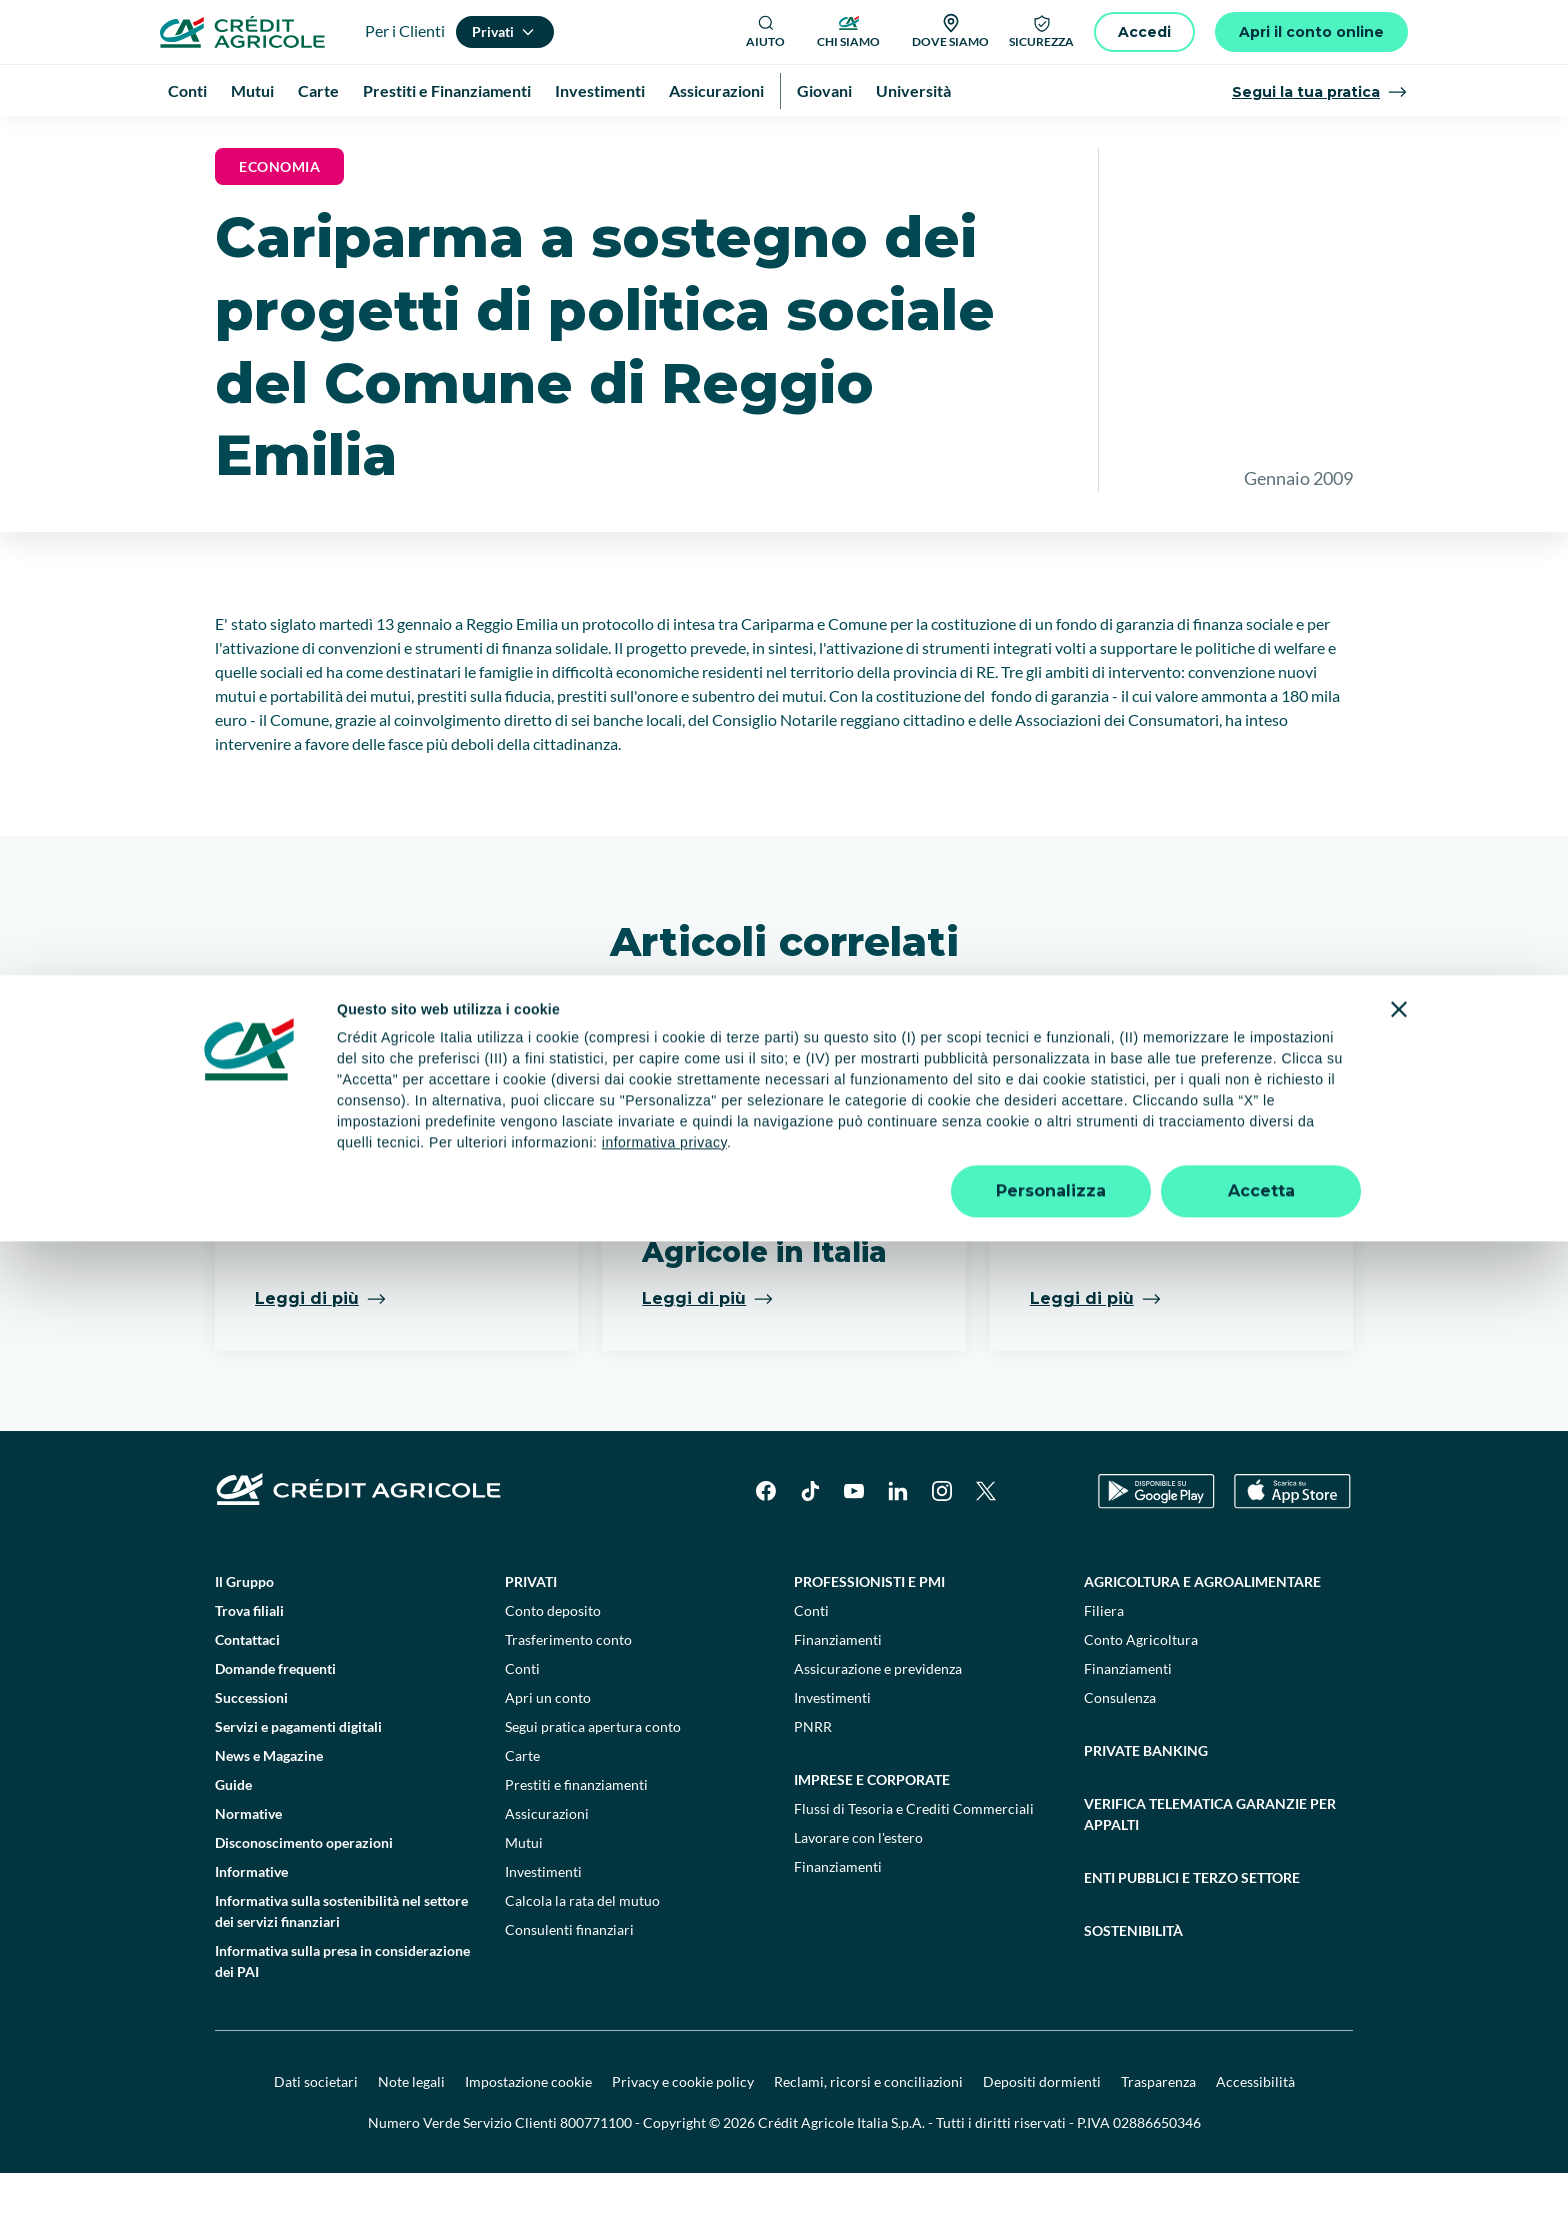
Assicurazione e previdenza (878, 1724)
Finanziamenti (838, 1695)
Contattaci (247, 1695)
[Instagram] (942, 1547)
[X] (986, 1547)
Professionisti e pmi (869, 1637)
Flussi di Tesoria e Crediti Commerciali (914, 1864)
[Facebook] (766, 1547)
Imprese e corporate (872, 1835)
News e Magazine (318, 139)
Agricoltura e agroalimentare (1202, 1637)
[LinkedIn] (898, 1547)
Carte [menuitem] (318, 90)
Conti (522, 1724)
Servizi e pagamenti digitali (298, 1782)
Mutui (524, 1898)
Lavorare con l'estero (858, 1893)
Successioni (251, 1753)
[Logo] (242, 32)
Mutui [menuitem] (252, 90)
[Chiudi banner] (1399, 1997)
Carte (522, 1811)
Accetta (1261, 2178)
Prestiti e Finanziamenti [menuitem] (447, 90)
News (409, 139)
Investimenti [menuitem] (600, 90)
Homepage (212, 139)
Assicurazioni (547, 1869)
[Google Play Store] (1156, 1547)
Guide (233, 1840)
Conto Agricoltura (1141, 1695)
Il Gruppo (244, 1637)
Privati (531, 1637)
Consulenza (1120, 1753)
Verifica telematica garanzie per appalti (1210, 1870)
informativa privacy (664, 2130)
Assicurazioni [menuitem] (716, 90)
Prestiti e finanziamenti (576, 1840)
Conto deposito (553, 1666)
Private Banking (1146, 1806)
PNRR (813, 1782)
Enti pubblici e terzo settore (1192, 1933)
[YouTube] (854, 1547)
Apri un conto (548, 1753)
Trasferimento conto (568, 1695)
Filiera (1104, 1666)
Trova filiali (249, 1666)
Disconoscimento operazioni (304, 1898)
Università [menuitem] (913, 90)
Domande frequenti (275, 1724)
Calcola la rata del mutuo (582, 1956)
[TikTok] (810, 1547)
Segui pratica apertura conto (593, 1782)
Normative (248, 1869)
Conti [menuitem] (187, 90)
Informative (251, 1927)
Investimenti (543, 1927)
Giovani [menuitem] (824, 90)
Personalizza (1051, 2178)
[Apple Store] (1292, 1547)
